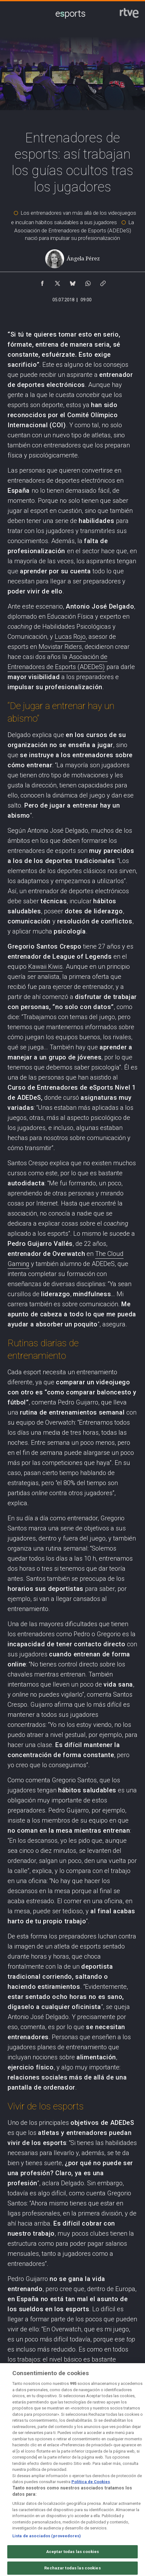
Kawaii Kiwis (45, 966)
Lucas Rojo (70, 636)
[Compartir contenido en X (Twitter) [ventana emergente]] (57, 282)
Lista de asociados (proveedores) (46, 2544)
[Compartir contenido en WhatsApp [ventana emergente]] (87, 282)
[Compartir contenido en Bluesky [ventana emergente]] (72, 282)
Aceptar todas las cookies (72, 2560)
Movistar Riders (60, 646)
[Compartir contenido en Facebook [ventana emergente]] (42, 282)
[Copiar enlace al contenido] (103, 282)
